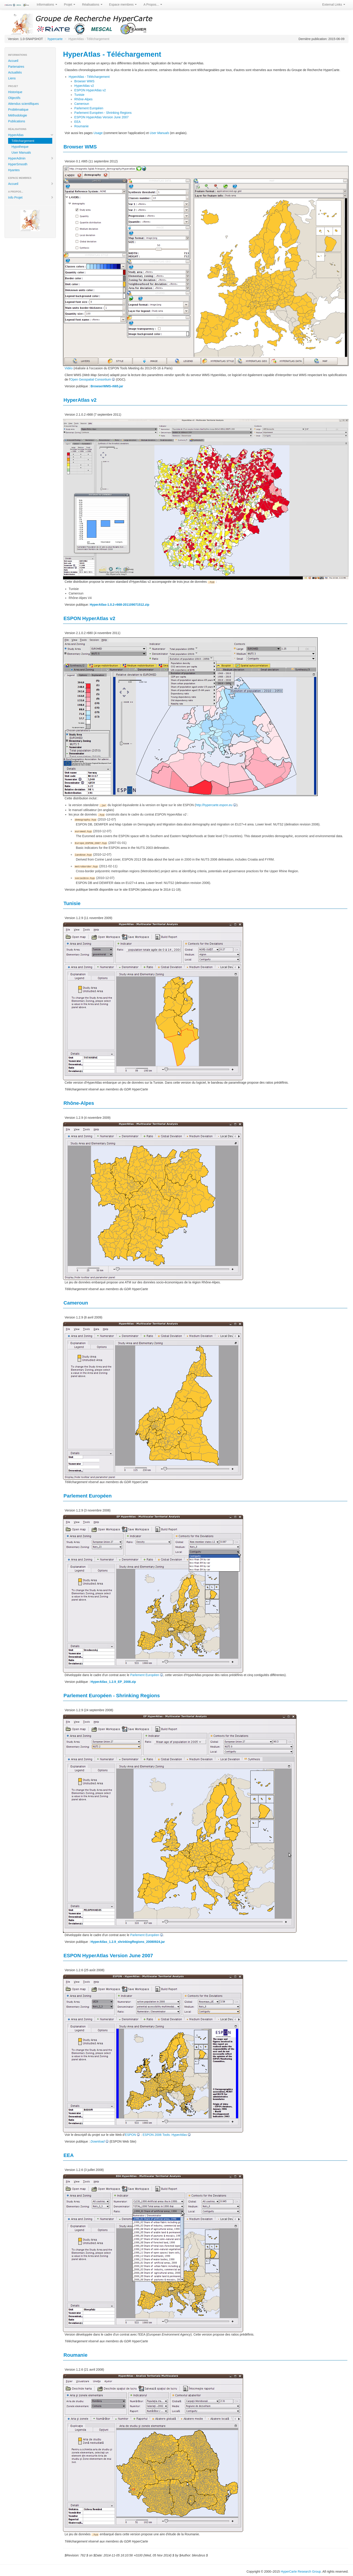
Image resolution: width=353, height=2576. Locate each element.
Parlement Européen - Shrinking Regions (102, 112)
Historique (15, 92)
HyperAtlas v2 (84, 85)
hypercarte (55, 39)
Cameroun (81, 103)
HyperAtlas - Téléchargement (89, 76)
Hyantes (14, 170)
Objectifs (14, 98)
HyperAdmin (31, 158)
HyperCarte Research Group (301, 2571)
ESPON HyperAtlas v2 (90, 90)
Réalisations (92, 4)
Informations (47, 4)
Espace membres (123, 4)
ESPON (130, 2135)
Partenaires (16, 66)
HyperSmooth (17, 164)
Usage (97, 133)
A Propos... (152, 4)
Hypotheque (20, 146)
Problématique (18, 109)
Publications (16, 121)
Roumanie (81, 126)
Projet (69, 4)
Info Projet (31, 197)
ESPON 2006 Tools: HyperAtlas (165, 2135)
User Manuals (21, 152)
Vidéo (69, 368)
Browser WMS (84, 81)
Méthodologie (17, 115)
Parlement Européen (88, 108)
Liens (12, 78)
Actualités (15, 72)
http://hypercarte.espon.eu (214, 805)
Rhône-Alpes (83, 99)
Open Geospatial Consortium (90, 379)
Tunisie (79, 94)
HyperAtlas (31, 135)
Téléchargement (22, 141)
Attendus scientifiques (23, 103)
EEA (77, 121)
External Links (333, 4)
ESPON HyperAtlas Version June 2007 (101, 117)
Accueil (13, 61)
